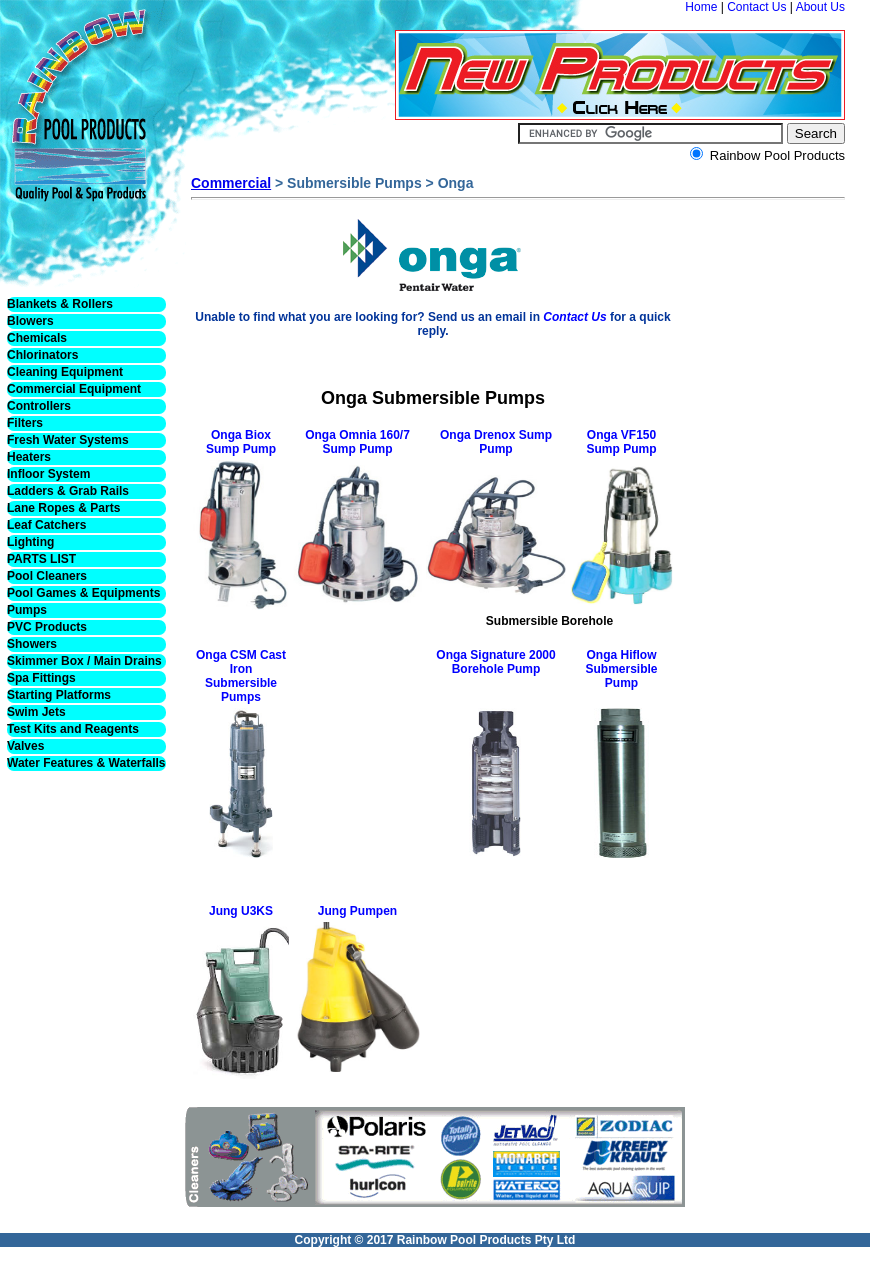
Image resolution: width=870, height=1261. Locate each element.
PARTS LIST (41, 559)
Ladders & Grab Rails (68, 491)
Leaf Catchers (46, 525)
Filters (25, 423)
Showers (32, 644)
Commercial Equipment (74, 389)
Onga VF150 (621, 435)
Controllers (39, 406)
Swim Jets (36, 712)
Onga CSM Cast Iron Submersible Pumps (241, 676)
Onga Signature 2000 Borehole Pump (495, 662)
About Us (820, 7)
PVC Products (47, 627)
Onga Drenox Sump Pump (496, 442)
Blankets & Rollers (60, 304)
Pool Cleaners (47, 576)
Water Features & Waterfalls (86, 763)
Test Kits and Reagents (73, 729)
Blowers (30, 321)
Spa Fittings (41, 678)
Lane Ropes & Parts (63, 508)
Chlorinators (42, 355)
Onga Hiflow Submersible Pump (621, 669)
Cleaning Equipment (65, 372)
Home (701, 7)
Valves (25, 746)
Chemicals (37, 338)
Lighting (30, 542)
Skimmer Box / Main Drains (84, 661)
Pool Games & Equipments (83, 593)
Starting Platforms (59, 695)
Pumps (27, 610)
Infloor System (48, 474)
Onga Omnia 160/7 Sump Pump (357, 442)
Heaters (29, 457)
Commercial (231, 183)
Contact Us (756, 7)
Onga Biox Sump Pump (241, 442)
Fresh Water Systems (68, 440)
